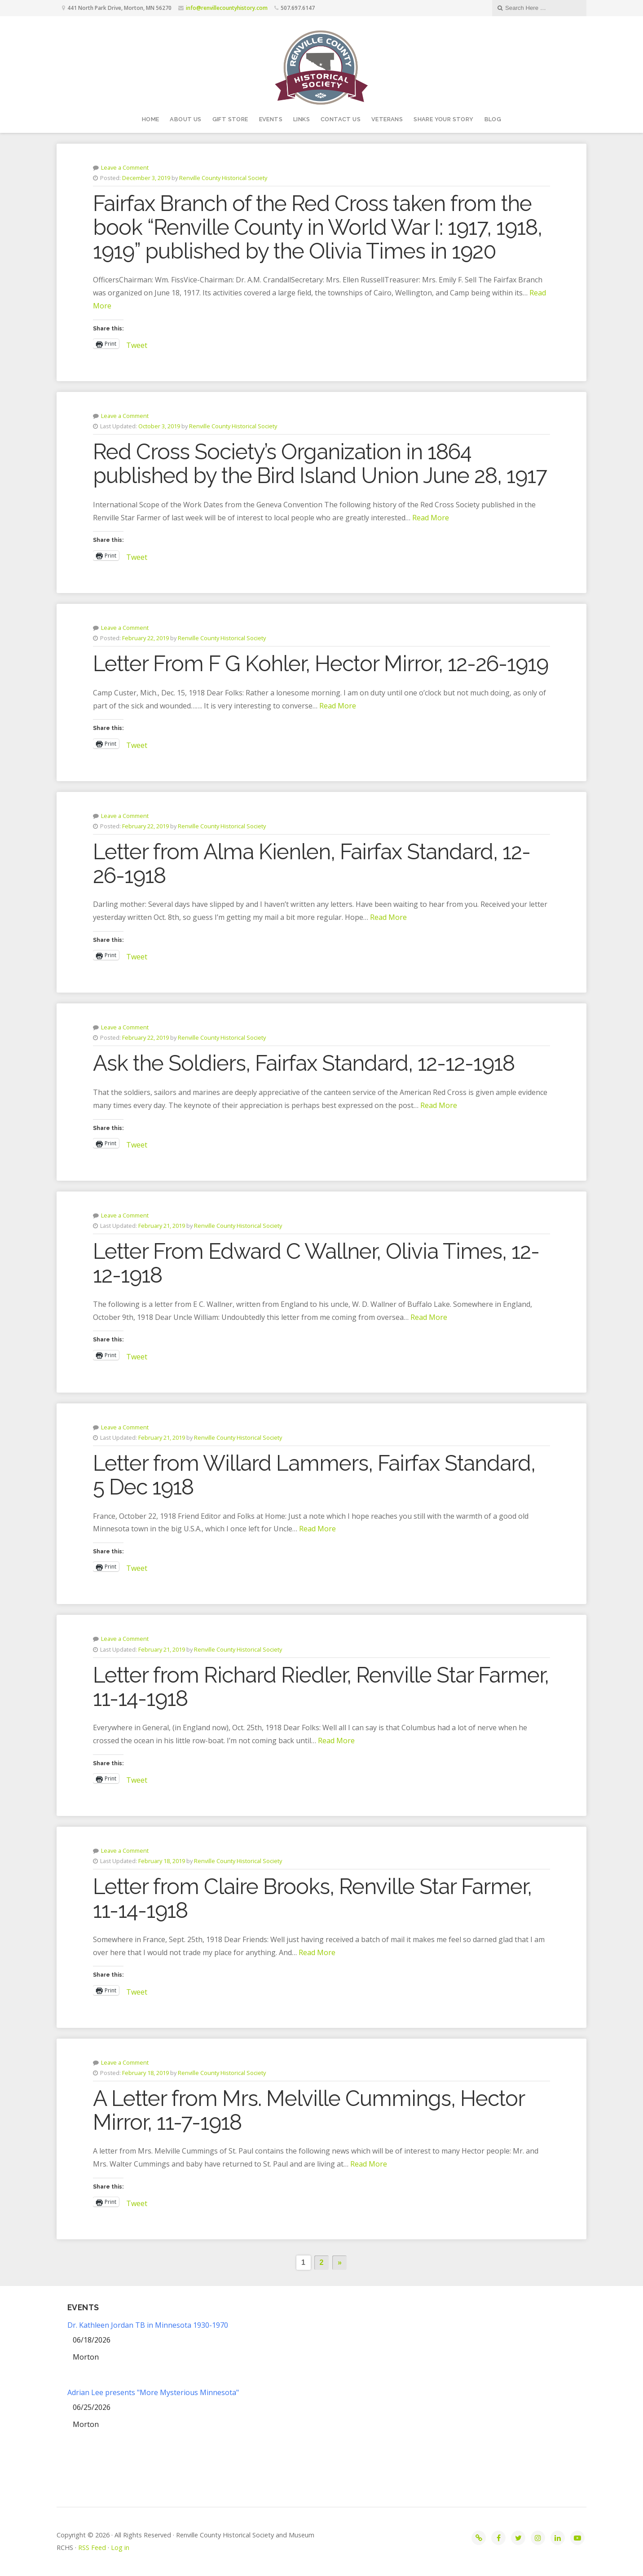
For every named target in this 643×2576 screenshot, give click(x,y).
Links (301, 119)
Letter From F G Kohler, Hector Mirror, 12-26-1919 (320, 663)
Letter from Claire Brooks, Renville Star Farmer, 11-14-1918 (312, 1898)
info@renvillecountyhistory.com (227, 8)
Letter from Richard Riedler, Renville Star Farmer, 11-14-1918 (321, 1686)
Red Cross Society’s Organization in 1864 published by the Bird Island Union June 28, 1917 (320, 463)
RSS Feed (92, 2547)
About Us (185, 119)
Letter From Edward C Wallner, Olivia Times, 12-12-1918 (316, 1263)
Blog (493, 119)
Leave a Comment (125, 167)
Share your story (443, 119)
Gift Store (230, 119)
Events (270, 119)
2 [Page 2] (322, 2262)
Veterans (387, 119)
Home (150, 119)
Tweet (136, 343)
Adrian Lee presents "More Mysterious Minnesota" (153, 2392)
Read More (430, 518)
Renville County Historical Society (223, 178)
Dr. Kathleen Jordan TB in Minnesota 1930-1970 (147, 2325)
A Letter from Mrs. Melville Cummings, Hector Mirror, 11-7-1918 (308, 2110)
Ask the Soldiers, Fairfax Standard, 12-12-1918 (304, 1063)
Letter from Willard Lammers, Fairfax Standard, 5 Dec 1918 (314, 1475)
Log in (120, 2547)
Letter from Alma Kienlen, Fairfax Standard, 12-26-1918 (311, 863)
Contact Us (341, 119)
